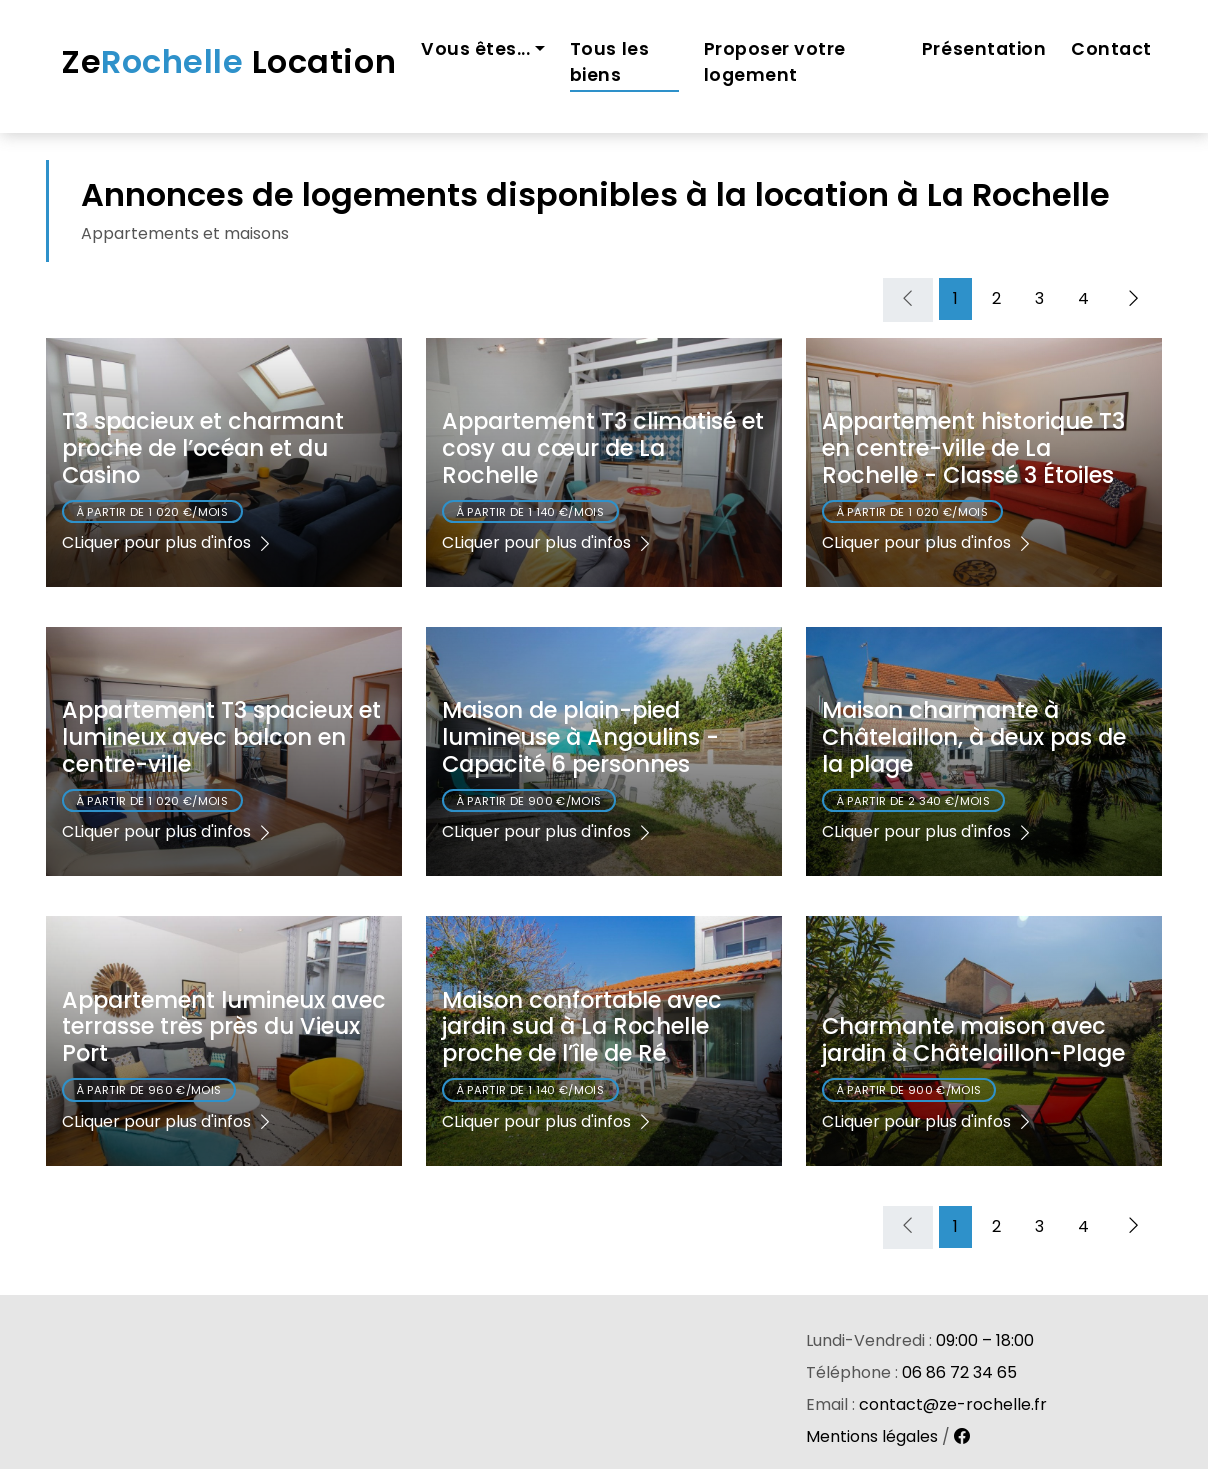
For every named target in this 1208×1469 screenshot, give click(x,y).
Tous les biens (609, 62)
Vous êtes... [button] (475, 49)
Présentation (984, 49)
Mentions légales (872, 1436)
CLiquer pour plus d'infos (168, 542)
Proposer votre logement (775, 62)
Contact (1111, 49)
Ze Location (228, 61)
